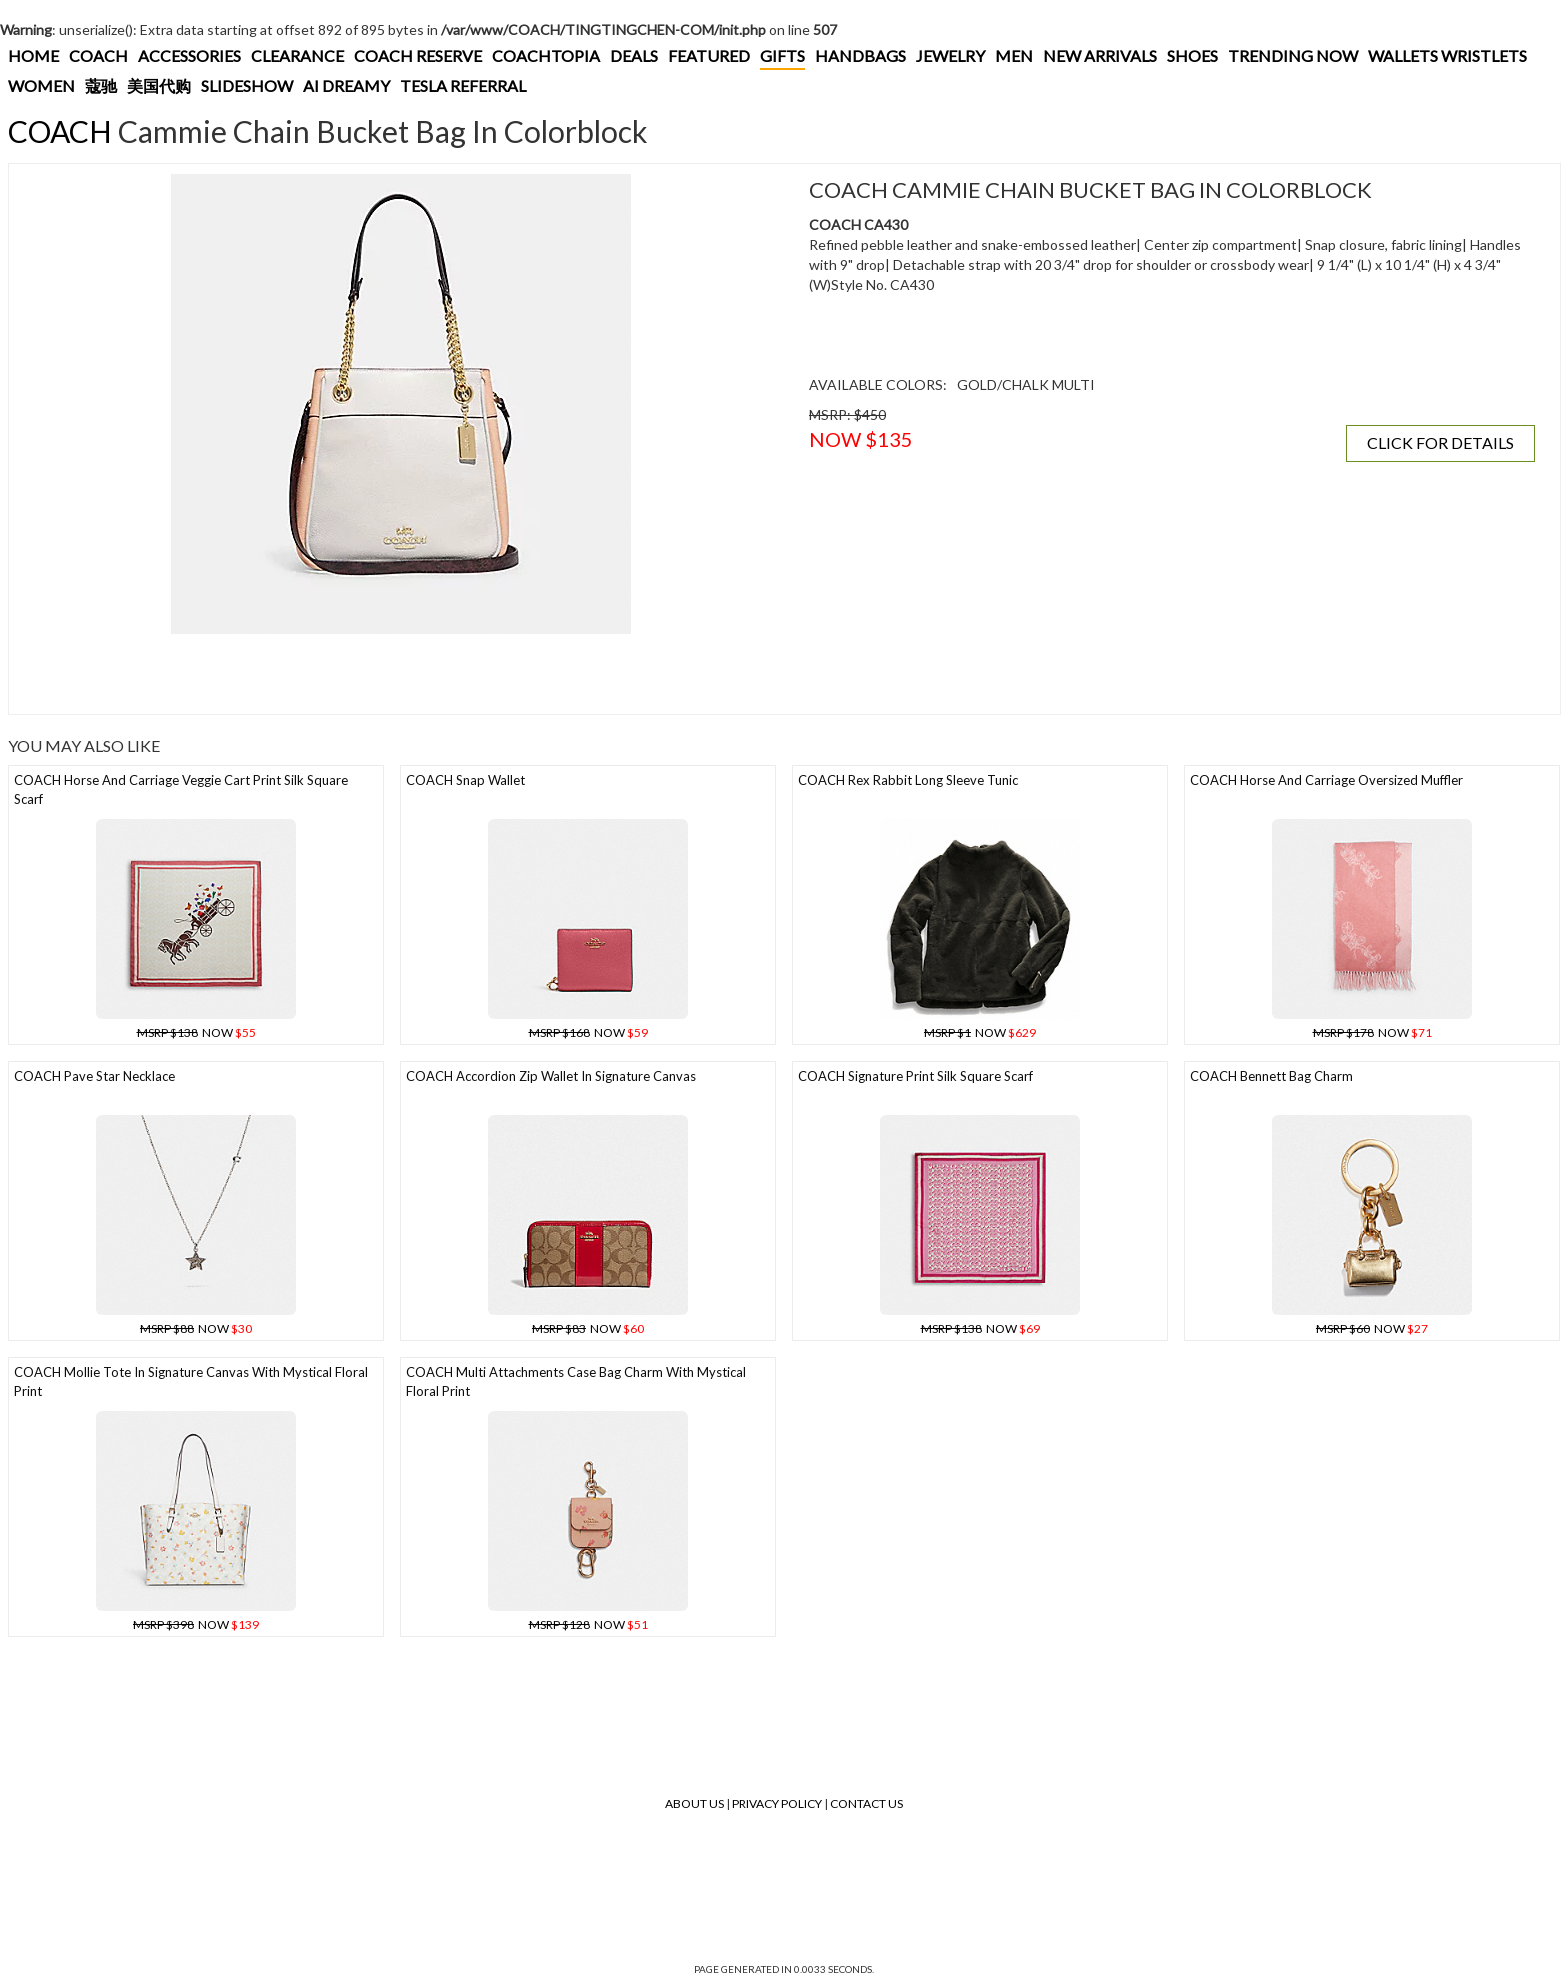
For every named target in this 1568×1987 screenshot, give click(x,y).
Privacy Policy (777, 1803)
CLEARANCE (297, 55)
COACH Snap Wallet (465, 780)
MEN (1014, 55)
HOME (33, 55)
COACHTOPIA (546, 55)
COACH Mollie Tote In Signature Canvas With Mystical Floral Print (191, 1381)
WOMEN (41, 85)
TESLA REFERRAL (463, 85)
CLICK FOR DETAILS (1440, 442)
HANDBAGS (860, 55)
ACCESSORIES (189, 55)
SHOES (1192, 55)
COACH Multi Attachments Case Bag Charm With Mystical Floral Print (576, 1381)
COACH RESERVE (418, 55)
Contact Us (866, 1803)
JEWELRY (950, 55)
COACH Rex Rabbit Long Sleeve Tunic (908, 780)
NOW (196, 1032)
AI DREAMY (346, 85)
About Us (694, 1803)
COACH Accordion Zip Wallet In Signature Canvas (551, 1076)
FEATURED (709, 55)
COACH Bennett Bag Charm (1271, 1076)
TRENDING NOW (1293, 55)
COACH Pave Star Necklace (94, 1076)
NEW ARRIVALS (1100, 55)
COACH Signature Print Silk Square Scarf (915, 1076)
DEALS (634, 55)
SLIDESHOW (247, 85)
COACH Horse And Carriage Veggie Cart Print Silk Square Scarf (181, 789)
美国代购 (159, 85)
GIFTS (782, 55)
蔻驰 (101, 85)
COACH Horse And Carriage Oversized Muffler (1326, 780)
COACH (98, 55)
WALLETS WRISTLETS (1447, 55)
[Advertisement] (384, 674)
